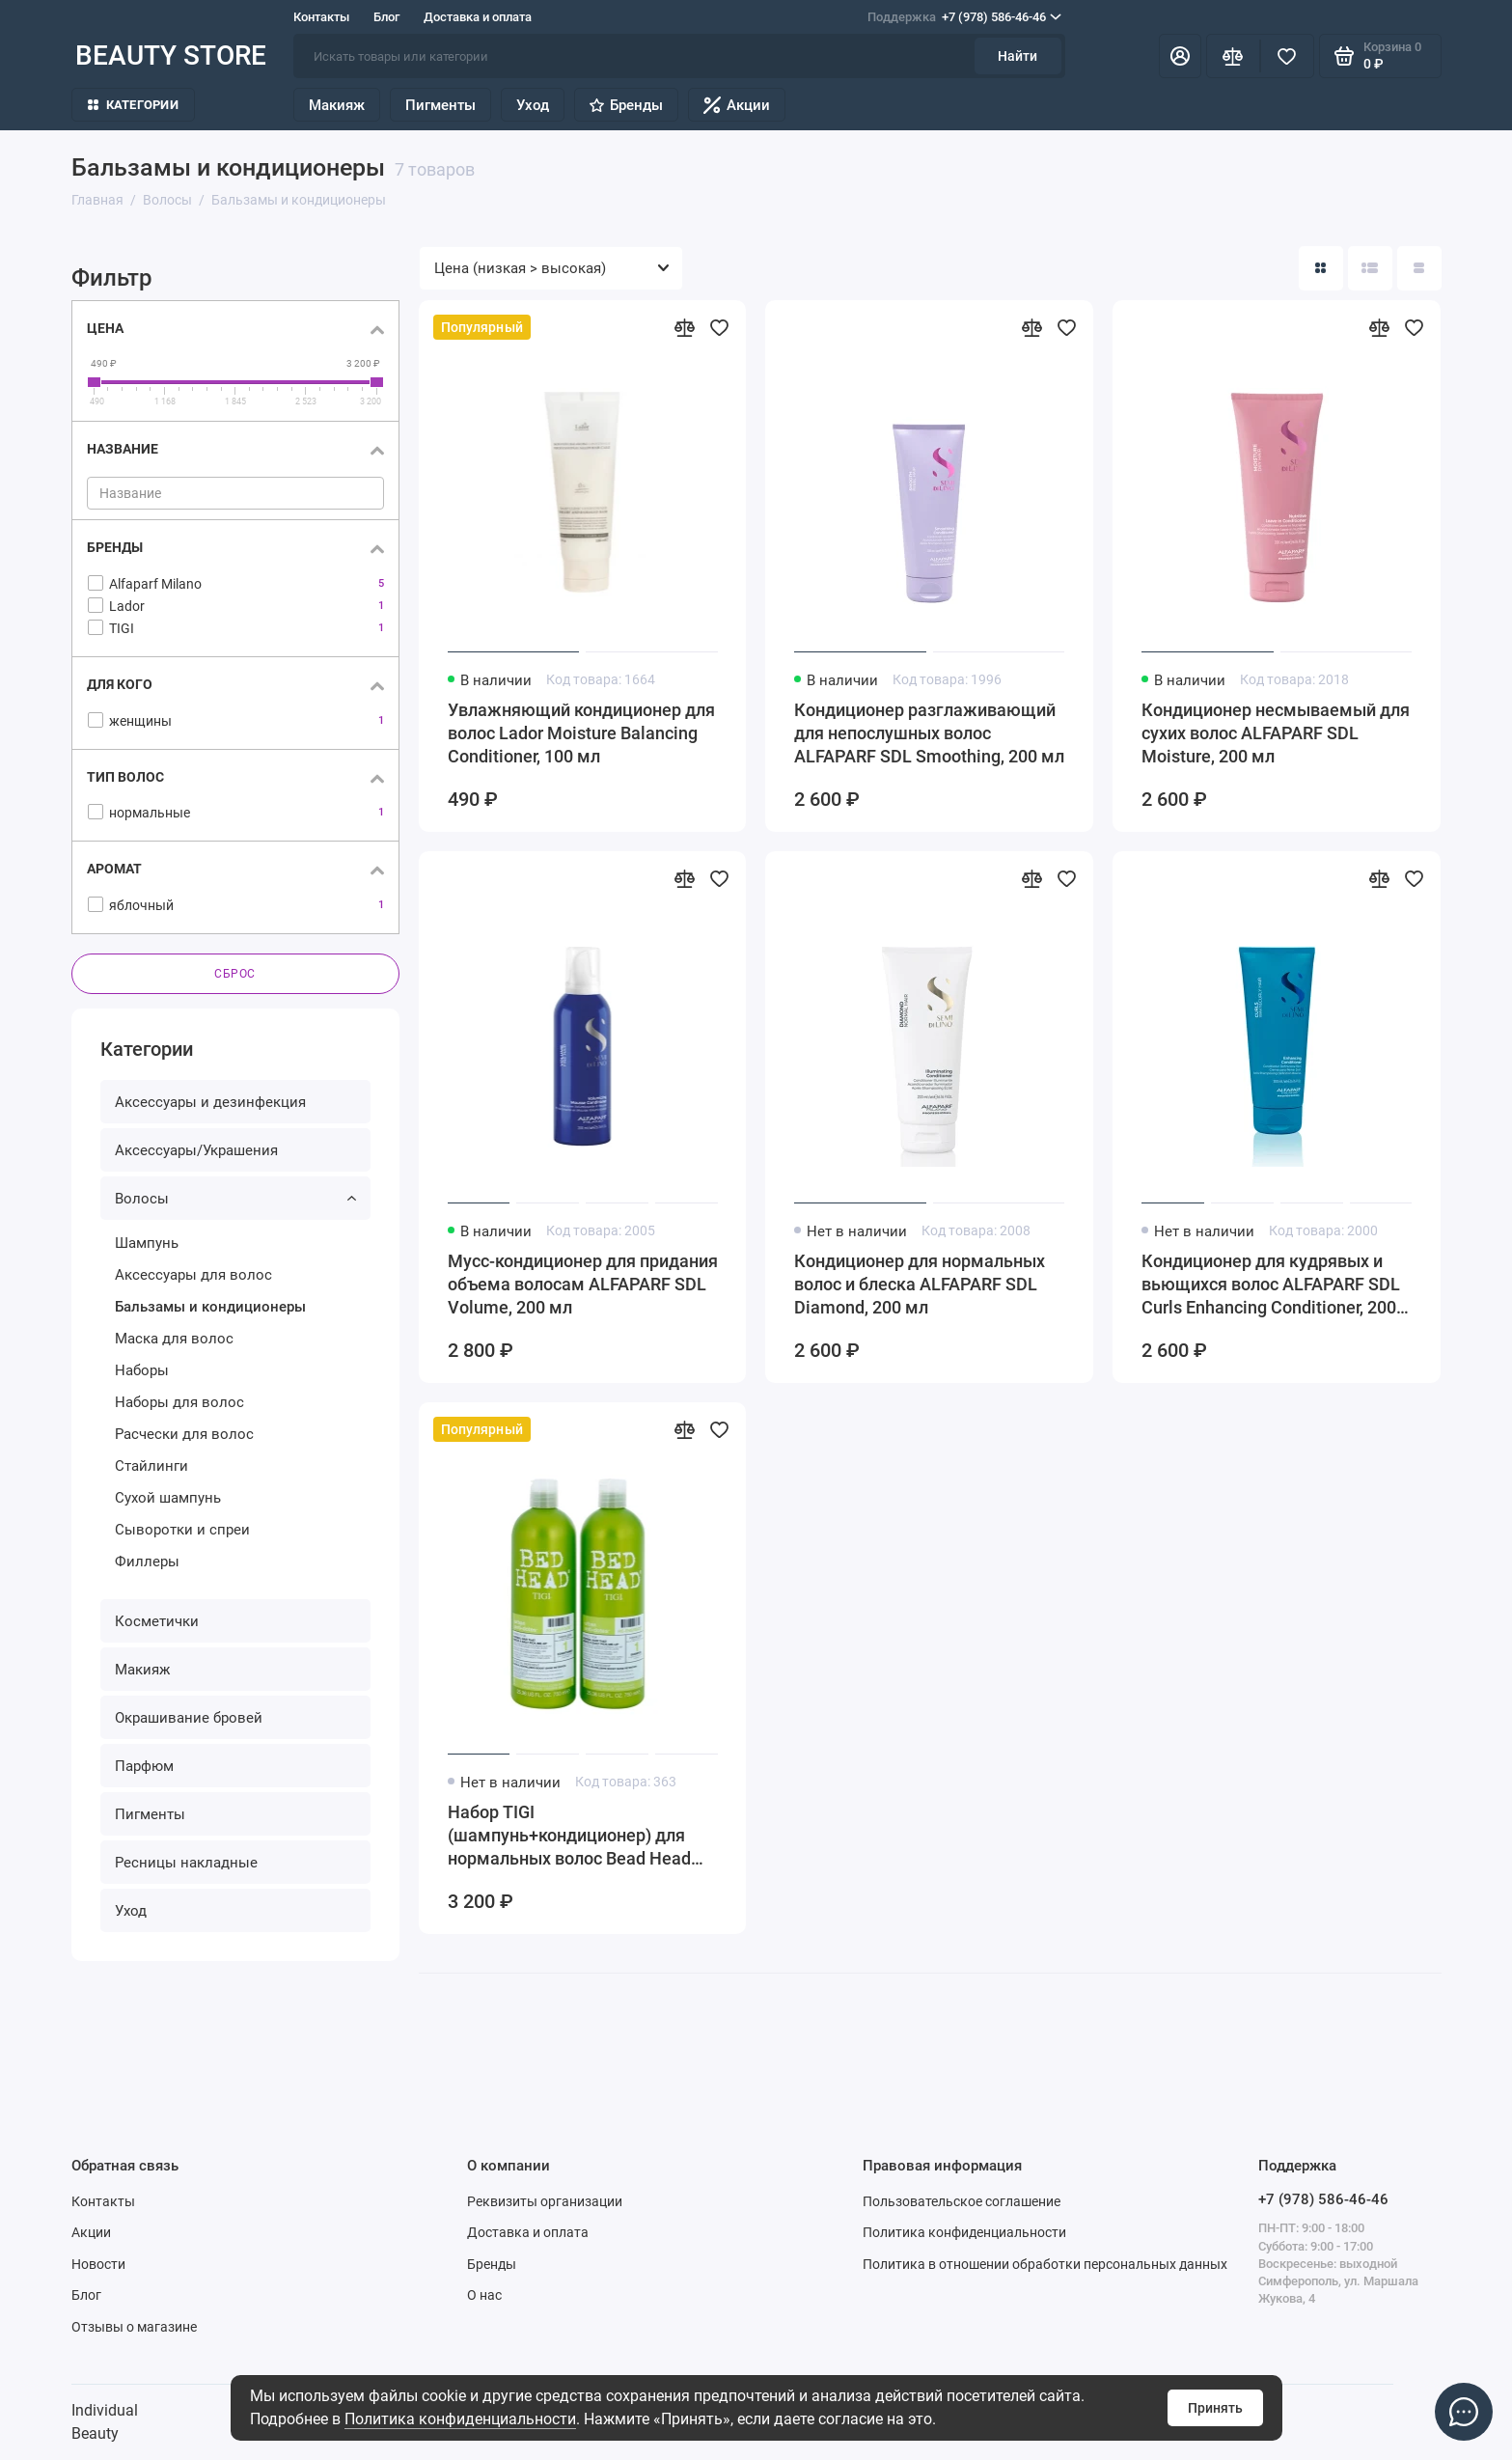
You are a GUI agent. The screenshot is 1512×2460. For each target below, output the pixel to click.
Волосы (235, 1198)
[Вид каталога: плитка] (1321, 268)
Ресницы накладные (186, 1862)
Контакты (321, 17)
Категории (133, 104)
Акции (736, 105)
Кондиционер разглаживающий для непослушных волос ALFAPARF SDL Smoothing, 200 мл (929, 733)
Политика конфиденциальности (460, 2419)
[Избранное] (1287, 56)
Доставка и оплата (478, 17)
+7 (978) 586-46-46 (964, 17)
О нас (484, 2295)
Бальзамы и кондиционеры (210, 1306)
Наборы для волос (179, 1402)
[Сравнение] (1233, 56)
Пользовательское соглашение (961, 2201)
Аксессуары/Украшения (196, 1150)
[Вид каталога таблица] (1419, 268)
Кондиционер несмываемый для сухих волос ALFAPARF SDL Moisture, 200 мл (1275, 733)
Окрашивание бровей (188, 1718)
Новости (98, 2264)
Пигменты (440, 105)
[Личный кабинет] (1180, 56)
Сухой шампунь (168, 1497)
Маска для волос (174, 1338)
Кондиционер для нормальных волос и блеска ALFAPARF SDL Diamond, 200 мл (919, 1284)
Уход (532, 105)
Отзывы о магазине (134, 2327)
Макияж (337, 105)
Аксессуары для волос (193, 1275)
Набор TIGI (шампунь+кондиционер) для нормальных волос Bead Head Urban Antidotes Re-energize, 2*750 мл (569, 1836)
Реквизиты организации (544, 2201)
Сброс (235, 974)
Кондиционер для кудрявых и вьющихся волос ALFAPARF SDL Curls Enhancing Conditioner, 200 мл (1270, 1285)
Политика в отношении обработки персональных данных (1045, 2264)
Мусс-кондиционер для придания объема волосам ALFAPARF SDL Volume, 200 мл (583, 1284)
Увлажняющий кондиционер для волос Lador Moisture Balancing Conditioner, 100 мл (581, 733)
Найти (1017, 56)
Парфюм (144, 1766)
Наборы (142, 1370)
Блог (386, 17)
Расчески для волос (184, 1434)
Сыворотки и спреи (182, 1529)
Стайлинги (151, 1466)
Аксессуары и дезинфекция (210, 1102)
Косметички (157, 1621)
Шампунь (147, 1243)
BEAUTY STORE (170, 55)
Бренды (626, 105)
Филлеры (147, 1561)
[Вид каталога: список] (1370, 268)
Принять (1215, 2408)
